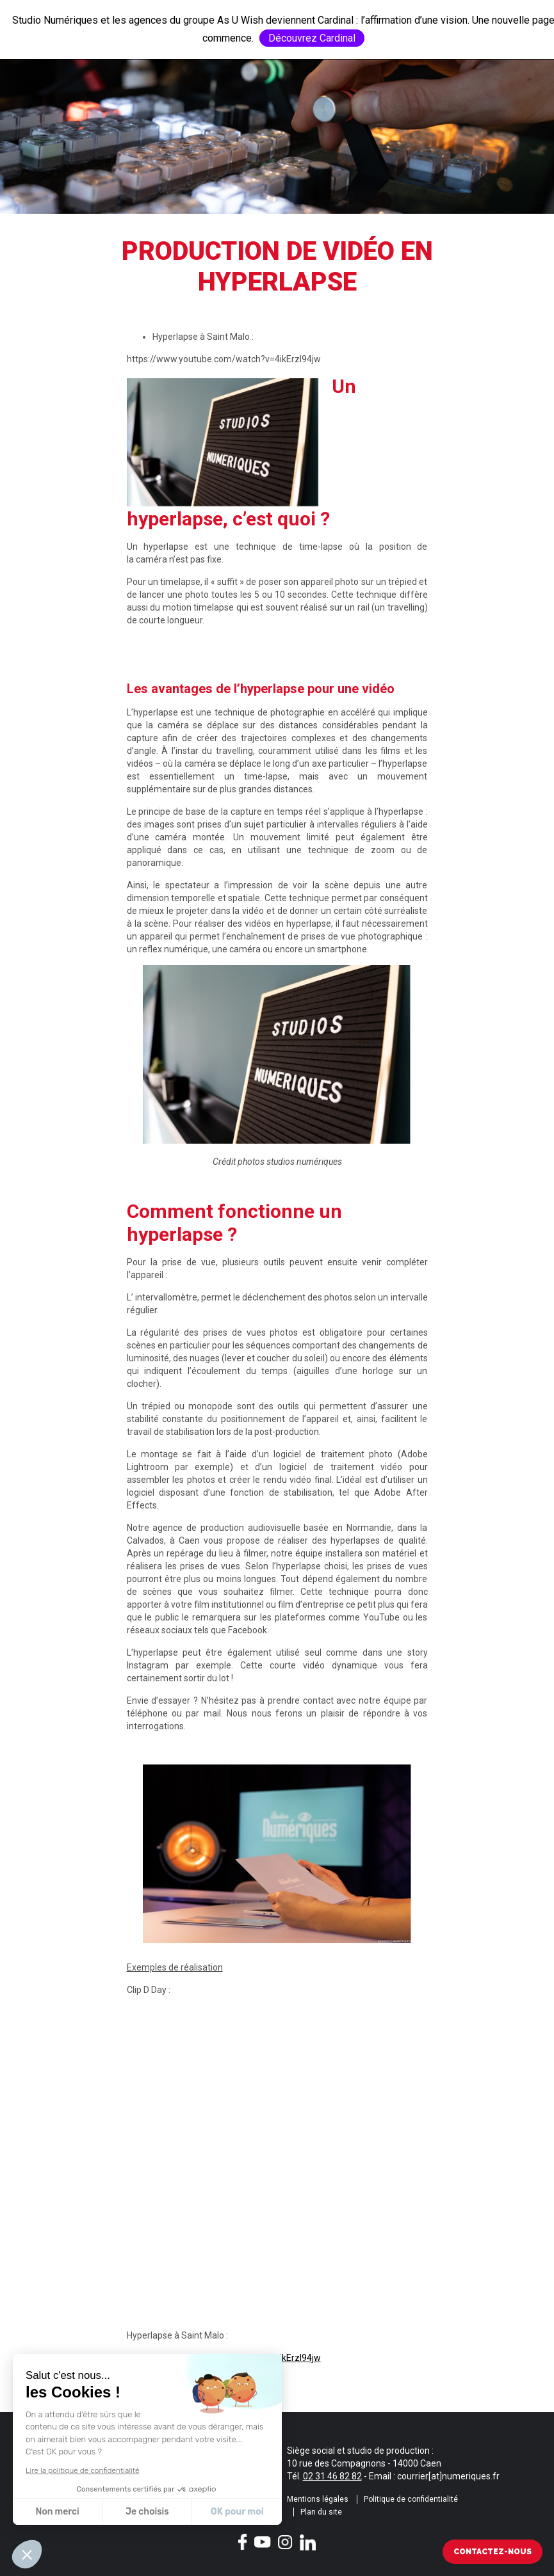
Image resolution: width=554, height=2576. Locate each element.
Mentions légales (317, 2499)
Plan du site (321, 2512)
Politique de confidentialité (411, 2499)
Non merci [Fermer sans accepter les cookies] (57, 2511)
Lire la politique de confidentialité (83, 2470)
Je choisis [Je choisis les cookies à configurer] (147, 2511)
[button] (27, 2554)
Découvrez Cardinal (311, 38)
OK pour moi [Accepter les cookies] (237, 2511)
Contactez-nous (492, 2551)
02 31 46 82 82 (332, 2476)
